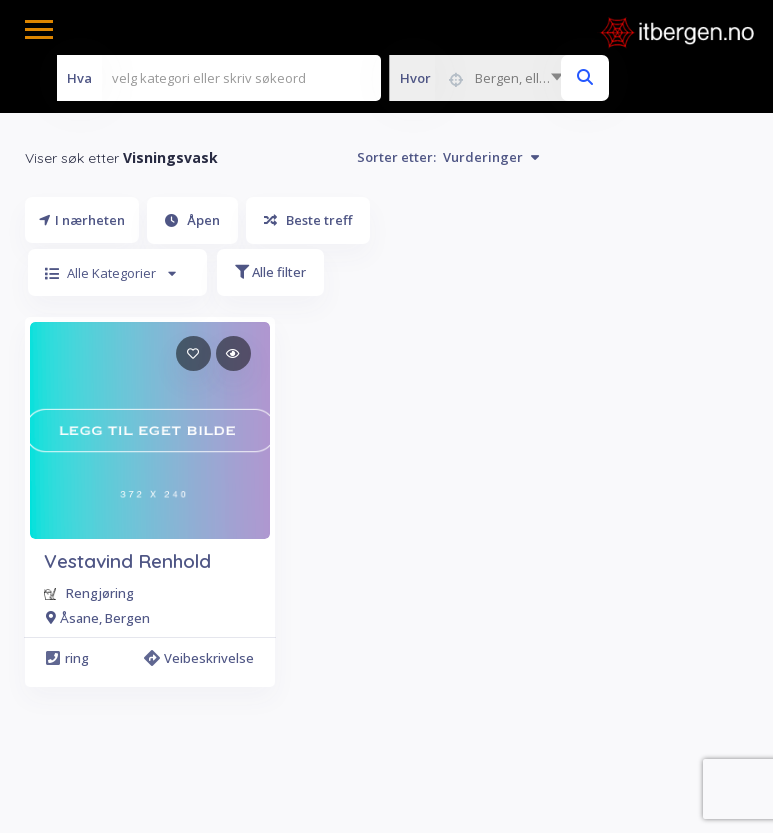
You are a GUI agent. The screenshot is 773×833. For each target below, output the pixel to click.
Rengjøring (100, 593)
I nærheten (82, 220)
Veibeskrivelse (202, 658)
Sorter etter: (448, 157)
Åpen (192, 220)
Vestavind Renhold (127, 561)
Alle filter (270, 272)
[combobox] (481, 78)
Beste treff (308, 220)
